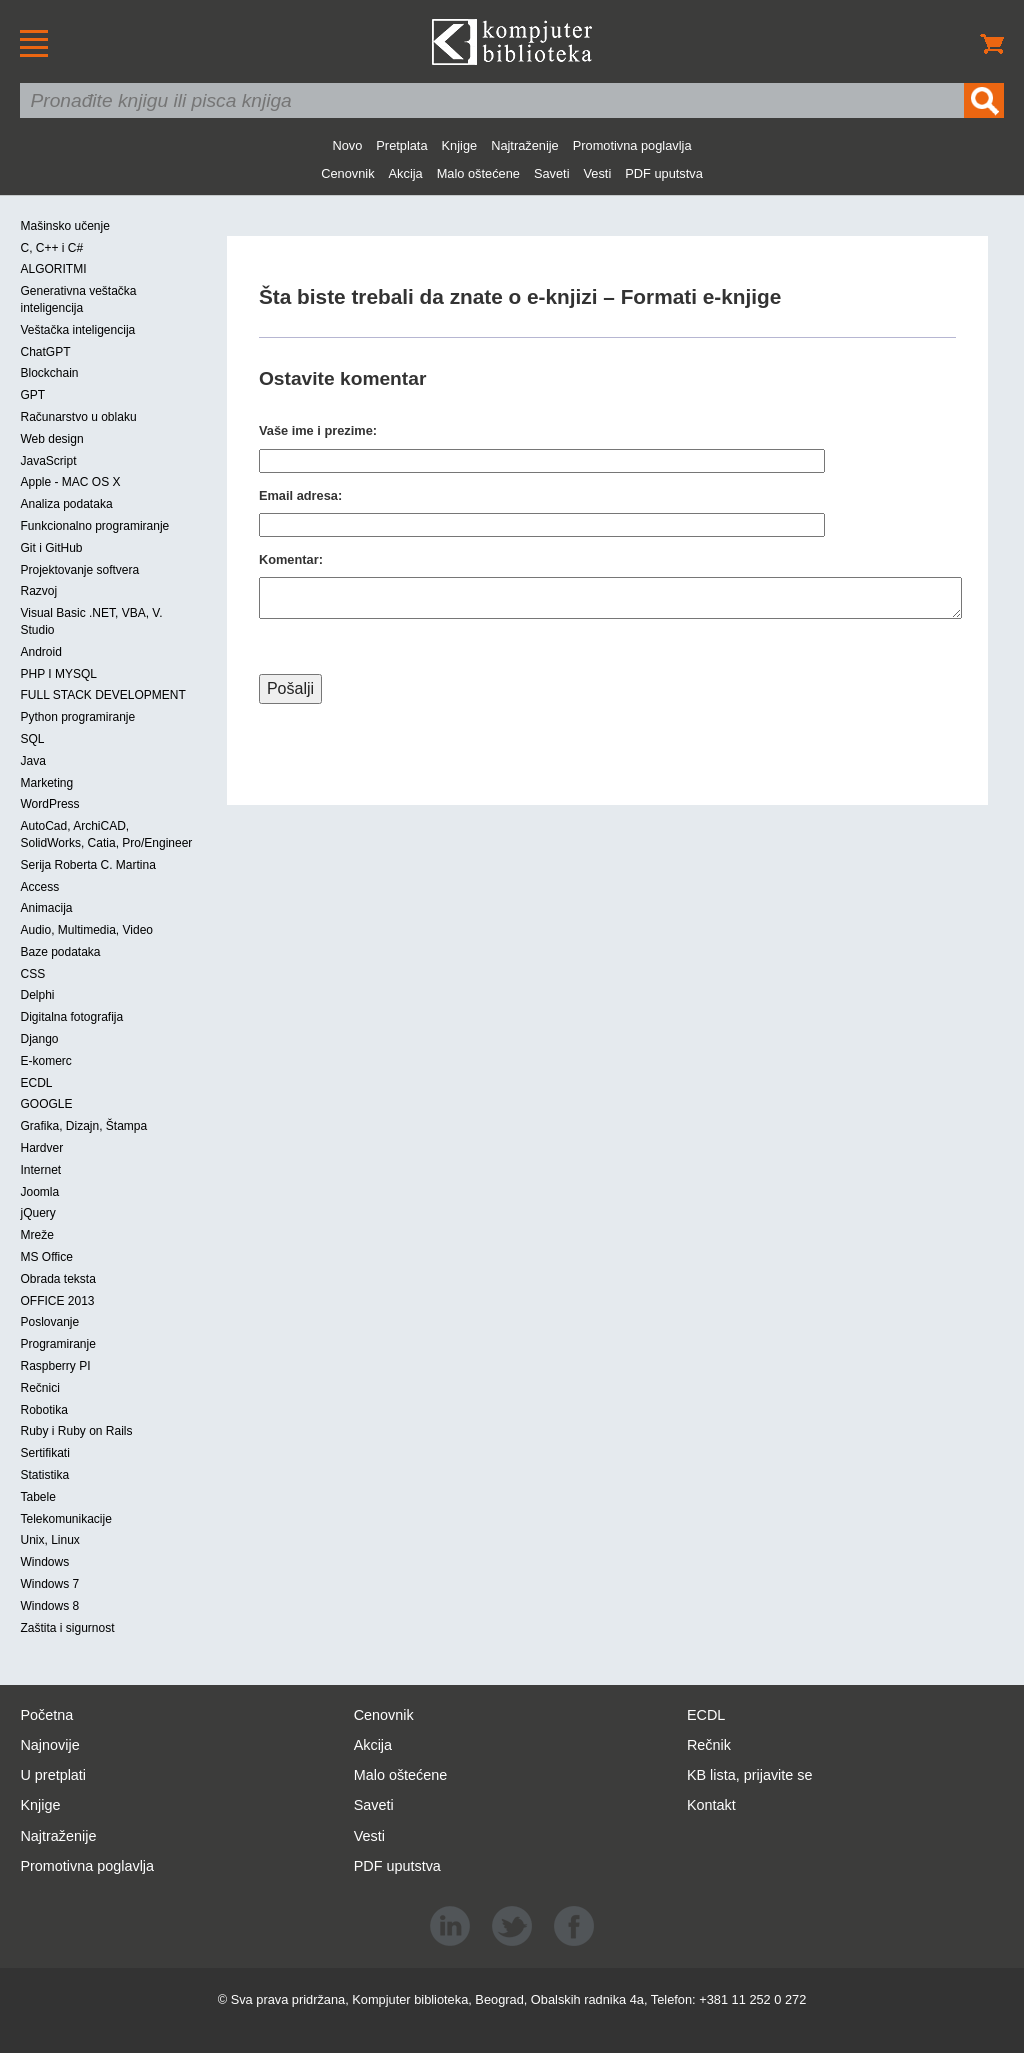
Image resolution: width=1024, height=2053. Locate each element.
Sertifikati (44, 1453)
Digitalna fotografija (71, 1017)
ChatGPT (45, 352)
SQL (32, 739)
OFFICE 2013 (57, 1301)
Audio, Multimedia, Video (86, 930)
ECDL (36, 1083)
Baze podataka (60, 952)
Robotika (43, 1410)
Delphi (37, 995)
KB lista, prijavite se (750, 1775)
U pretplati (53, 1775)
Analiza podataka (66, 504)
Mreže (36, 1235)
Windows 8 (49, 1606)
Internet (40, 1170)
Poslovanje (49, 1322)
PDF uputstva (664, 173)
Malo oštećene (478, 173)
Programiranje (57, 1344)
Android (40, 652)
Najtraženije (525, 145)
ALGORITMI (53, 269)
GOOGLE (46, 1104)
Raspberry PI (55, 1366)
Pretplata (401, 145)
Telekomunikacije (65, 1519)
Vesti (598, 173)
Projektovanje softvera (79, 570)
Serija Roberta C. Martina (87, 865)
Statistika (44, 1475)
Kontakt (711, 1805)
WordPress (49, 804)
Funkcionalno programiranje (94, 526)
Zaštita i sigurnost (67, 1628)
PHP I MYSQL (58, 674)
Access (39, 887)
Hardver (41, 1148)
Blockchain (49, 373)
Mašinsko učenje (64, 226)
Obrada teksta (57, 1279)
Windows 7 (49, 1584)
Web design (51, 439)
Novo (347, 145)
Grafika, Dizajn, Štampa (83, 1126)
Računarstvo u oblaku (78, 417)
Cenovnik (347, 173)
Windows (44, 1562)
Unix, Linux (49, 1540)
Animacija (46, 908)
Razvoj (38, 591)
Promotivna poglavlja (632, 145)
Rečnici (39, 1388)
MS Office (46, 1257)
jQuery (37, 1213)
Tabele (37, 1497)
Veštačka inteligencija (77, 330)
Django (39, 1039)
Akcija (406, 173)
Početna (46, 1715)
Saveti (552, 173)
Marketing (46, 783)
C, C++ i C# (51, 248)
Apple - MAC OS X (70, 482)
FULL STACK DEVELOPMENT (102, 695)
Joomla (39, 1192)
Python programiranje (77, 717)
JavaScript (48, 461)
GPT (32, 395)
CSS (32, 974)
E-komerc (45, 1061)
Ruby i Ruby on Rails (76, 1431)
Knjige (460, 145)
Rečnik (709, 1745)
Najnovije (49, 1745)
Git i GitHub (51, 548)
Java (32, 761)
